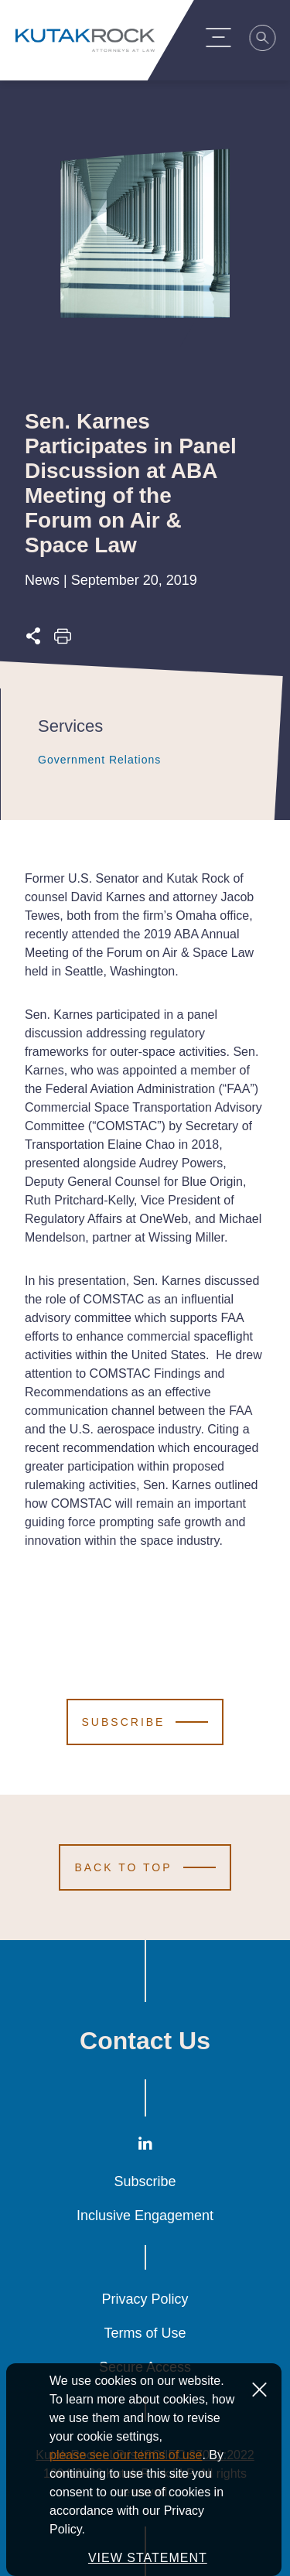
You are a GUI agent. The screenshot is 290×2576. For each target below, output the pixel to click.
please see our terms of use (125, 2455)
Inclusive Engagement (145, 2215)
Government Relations (83, 759)
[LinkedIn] (145, 2146)
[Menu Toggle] (225, 37)
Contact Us (145, 2040)
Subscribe (145, 2181)
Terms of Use (145, 2333)
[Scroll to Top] (144, 1867)
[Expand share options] (33, 640)
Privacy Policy (144, 2299)
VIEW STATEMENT (147, 2557)
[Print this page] (62, 640)
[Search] (270, 40)
